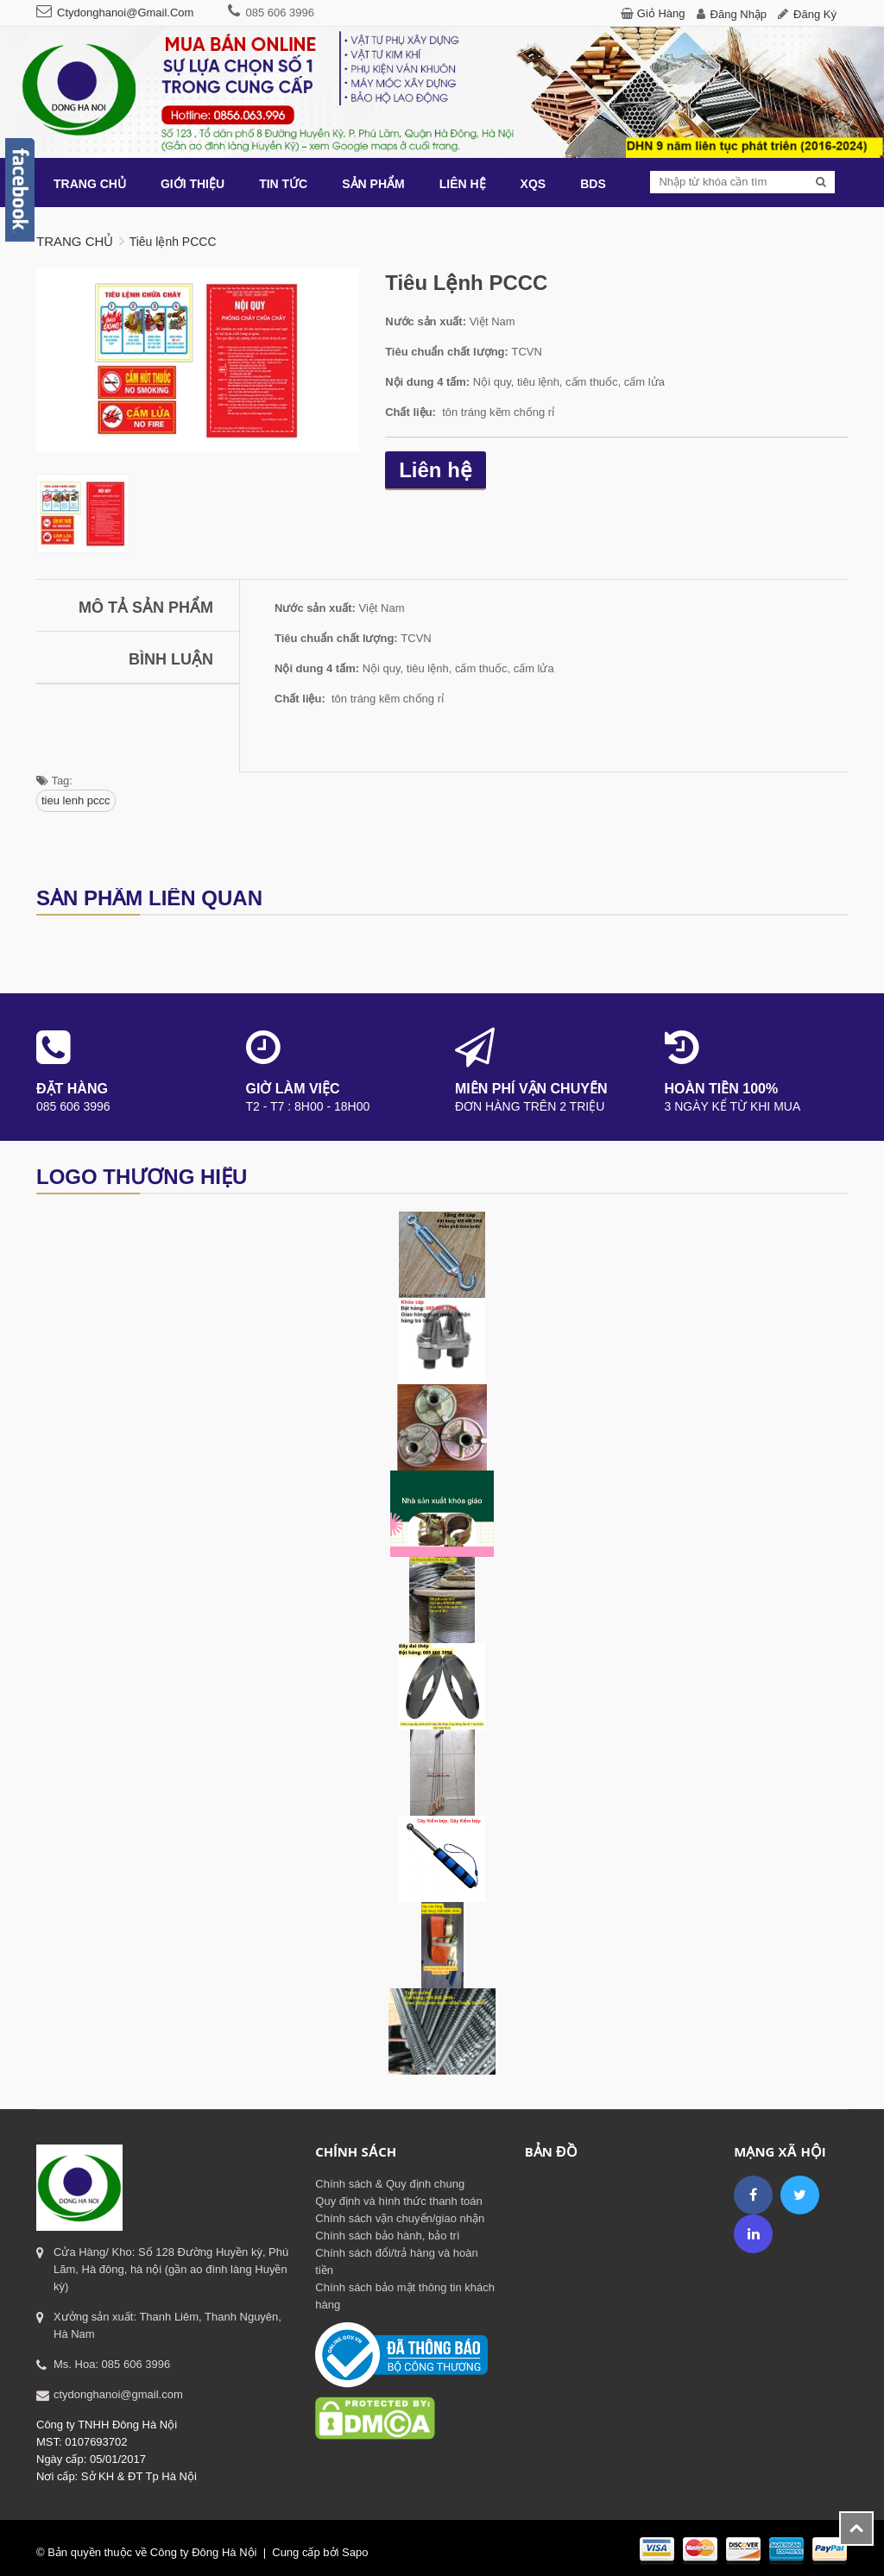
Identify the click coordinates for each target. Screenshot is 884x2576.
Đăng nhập (738, 14)
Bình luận (171, 659)
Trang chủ (74, 241)
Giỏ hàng (661, 13)
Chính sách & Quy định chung (389, 2183)
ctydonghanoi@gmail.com (125, 12)
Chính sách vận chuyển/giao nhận (399, 2218)
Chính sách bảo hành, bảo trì (387, 2235)
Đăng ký (815, 14)
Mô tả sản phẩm (146, 607)
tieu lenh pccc (75, 800)
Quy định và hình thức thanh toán (398, 2201)
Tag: (54, 780)
